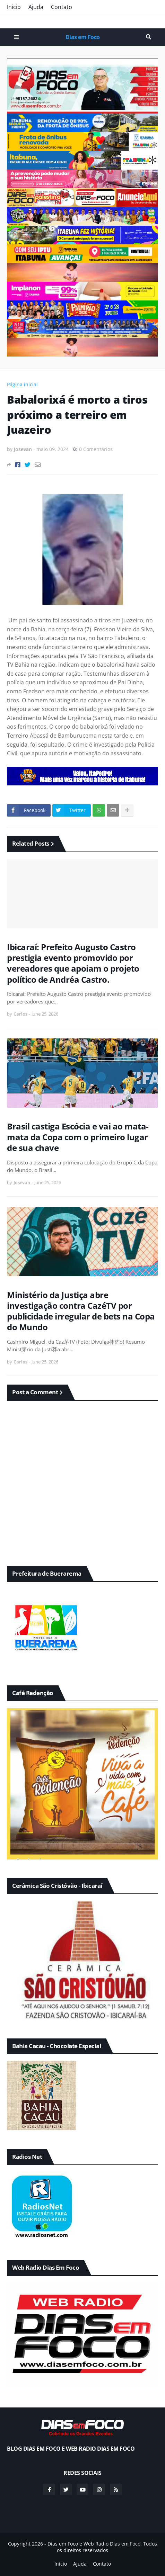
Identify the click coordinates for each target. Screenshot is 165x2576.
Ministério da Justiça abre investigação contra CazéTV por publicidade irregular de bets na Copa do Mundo (81, 1311)
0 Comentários (96, 449)
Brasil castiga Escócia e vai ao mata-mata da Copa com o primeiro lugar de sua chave (78, 1137)
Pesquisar (148, 37)
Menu (16, 37)
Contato (61, 7)
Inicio (14, 7)
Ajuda (35, 7)
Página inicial (22, 384)
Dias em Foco (83, 37)
